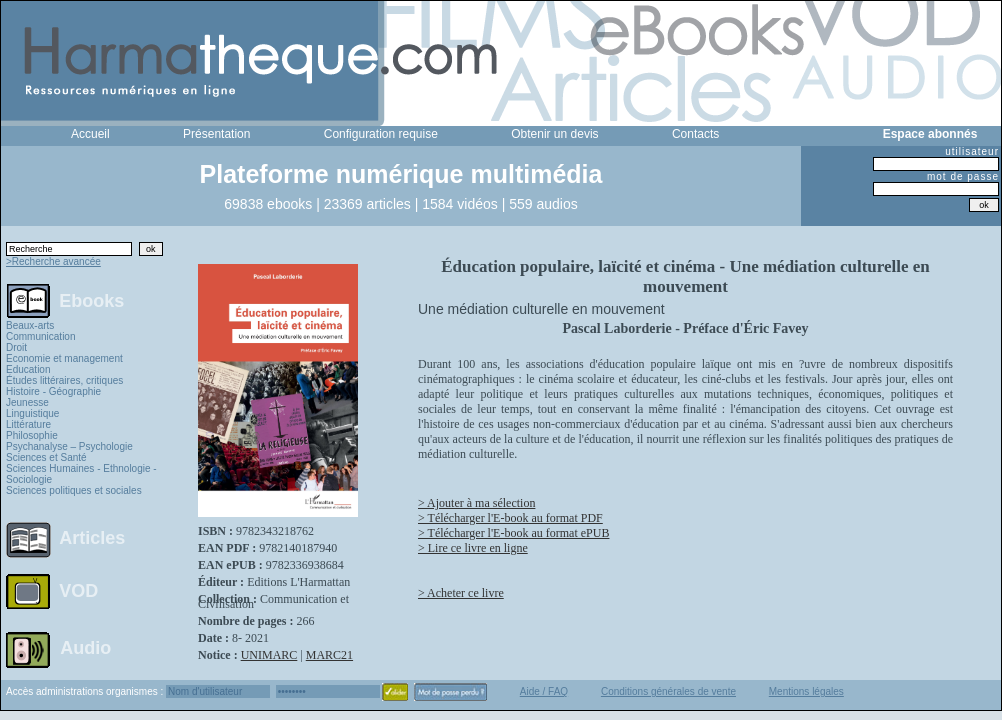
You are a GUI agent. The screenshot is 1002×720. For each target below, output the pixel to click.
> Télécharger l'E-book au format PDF (510, 518)
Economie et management (64, 358)
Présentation (216, 134)
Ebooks (91, 300)
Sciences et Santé (46, 457)
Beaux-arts (30, 325)
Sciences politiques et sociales (74, 490)
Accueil (90, 134)
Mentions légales (806, 691)
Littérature (28, 424)
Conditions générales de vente (668, 691)
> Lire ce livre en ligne (473, 548)
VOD (78, 591)
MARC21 (329, 655)
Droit (16, 347)
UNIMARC (269, 655)
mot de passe (963, 176)
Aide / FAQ (544, 691)
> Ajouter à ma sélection (476, 503)
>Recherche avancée (53, 261)
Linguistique (32, 413)
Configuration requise (381, 134)
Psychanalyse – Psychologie (69, 446)
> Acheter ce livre (461, 593)
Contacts (695, 134)
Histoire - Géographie (53, 391)
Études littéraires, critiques (64, 380)
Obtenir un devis (554, 134)
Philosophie (32, 435)
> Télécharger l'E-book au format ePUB (513, 533)
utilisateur (972, 151)
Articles (92, 538)
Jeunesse (27, 402)
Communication (40, 336)
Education (28, 369)
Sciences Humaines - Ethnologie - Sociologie (81, 474)
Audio (85, 647)
